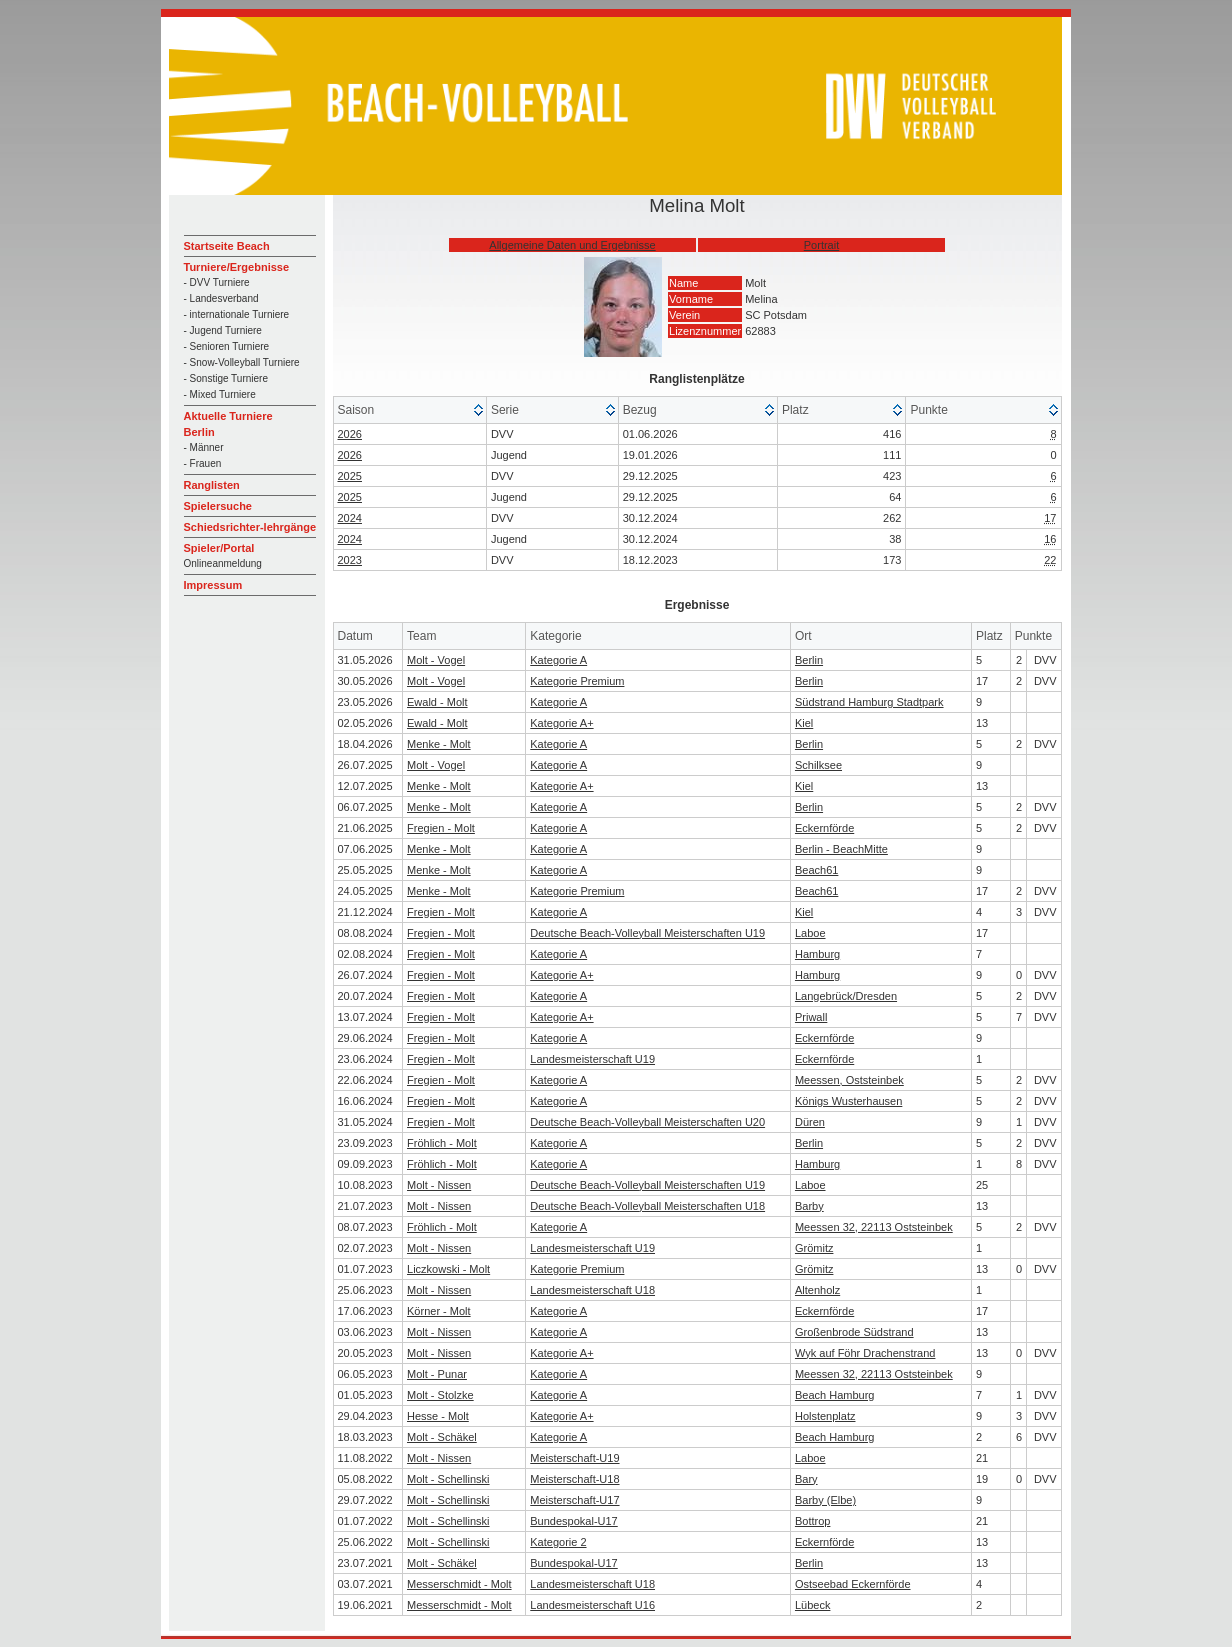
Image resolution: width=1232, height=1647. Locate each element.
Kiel (804, 723)
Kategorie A (558, 660)
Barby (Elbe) (825, 1500)
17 (1050, 518)
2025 (350, 476)
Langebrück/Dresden (846, 996)
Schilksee (818, 765)
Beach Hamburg (835, 1395)
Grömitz (814, 1248)
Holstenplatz (825, 1416)
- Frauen (203, 463)
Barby (809, 1206)
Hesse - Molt (438, 1416)
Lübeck (812, 1605)
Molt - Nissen (439, 1185)
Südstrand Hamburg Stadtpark (869, 702)
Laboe (810, 933)
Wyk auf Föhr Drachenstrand (865, 1353)
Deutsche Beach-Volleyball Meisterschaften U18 (647, 1206)
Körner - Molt (439, 1311)
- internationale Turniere (237, 314)
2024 (350, 518)
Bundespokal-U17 (573, 1521)
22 (1050, 560)
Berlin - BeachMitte (841, 849)
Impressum (213, 585)
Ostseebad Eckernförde (853, 1584)
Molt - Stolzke (440, 1395)
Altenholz (817, 1290)
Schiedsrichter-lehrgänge (250, 527)
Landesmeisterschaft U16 (592, 1605)
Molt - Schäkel (442, 1437)
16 (1050, 539)
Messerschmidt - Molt (459, 1584)
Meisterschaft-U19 (574, 1458)
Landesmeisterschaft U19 (592, 1059)
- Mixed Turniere (220, 394)
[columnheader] (410, 410)
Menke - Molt (439, 744)
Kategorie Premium (577, 681)
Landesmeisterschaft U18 (592, 1290)
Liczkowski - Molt (448, 1269)
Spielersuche (218, 506)
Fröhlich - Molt (442, 1143)
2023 (350, 560)
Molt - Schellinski (448, 1479)
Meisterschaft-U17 (574, 1500)
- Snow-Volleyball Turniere (242, 362)
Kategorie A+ (561, 723)
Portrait (821, 245)
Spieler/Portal (219, 548)
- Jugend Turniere (223, 330)
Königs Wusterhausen (848, 1101)
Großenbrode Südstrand (854, 1332)
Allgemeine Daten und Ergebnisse (572, 245)
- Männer (204, 447)
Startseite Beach (227, 246)
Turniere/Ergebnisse (237, 267)
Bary (806, 1479)
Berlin (809, 660)
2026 (350, 434)
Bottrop (812, 1521)
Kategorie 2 (558, 1542)
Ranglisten (212, 485)
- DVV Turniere (217, 282)
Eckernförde (824, 828)
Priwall (811, 1017)
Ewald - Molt (437, 702)
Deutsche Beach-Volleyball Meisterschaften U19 (647, 933)
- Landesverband (221, 298)
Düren (810, 1122)
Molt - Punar (437, 1374)
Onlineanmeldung (223, 563)
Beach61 (816, 870)
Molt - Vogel (436, 660)
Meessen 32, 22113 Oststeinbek (874, 1227)
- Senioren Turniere (227, 346)
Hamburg (817, 954)
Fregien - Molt (441, 828)
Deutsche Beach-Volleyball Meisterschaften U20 (647, 1122)
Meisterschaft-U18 (574, 1479)
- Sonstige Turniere (226, 378)
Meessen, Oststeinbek (849, 1080)
